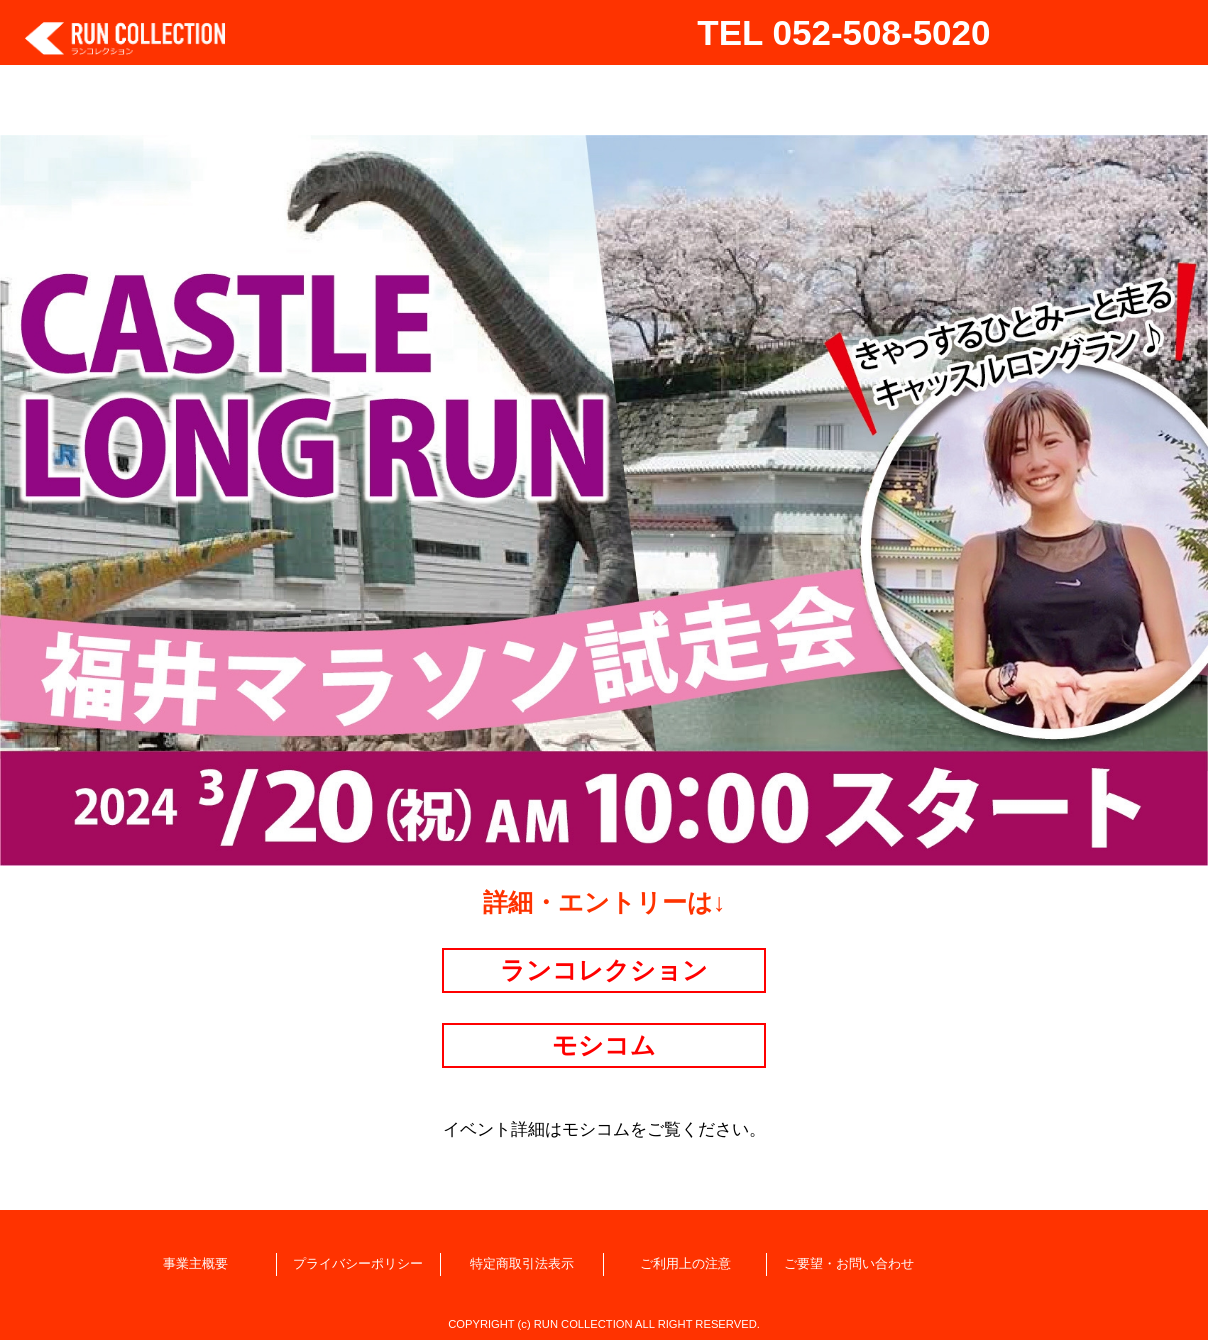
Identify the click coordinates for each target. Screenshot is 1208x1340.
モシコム (604, 1045)
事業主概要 (195, 1264)
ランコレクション (604, 970)
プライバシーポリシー (358, 1264)
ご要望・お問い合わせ (849, 1264)
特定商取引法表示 (522, 1264)
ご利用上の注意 (685, 1264)
